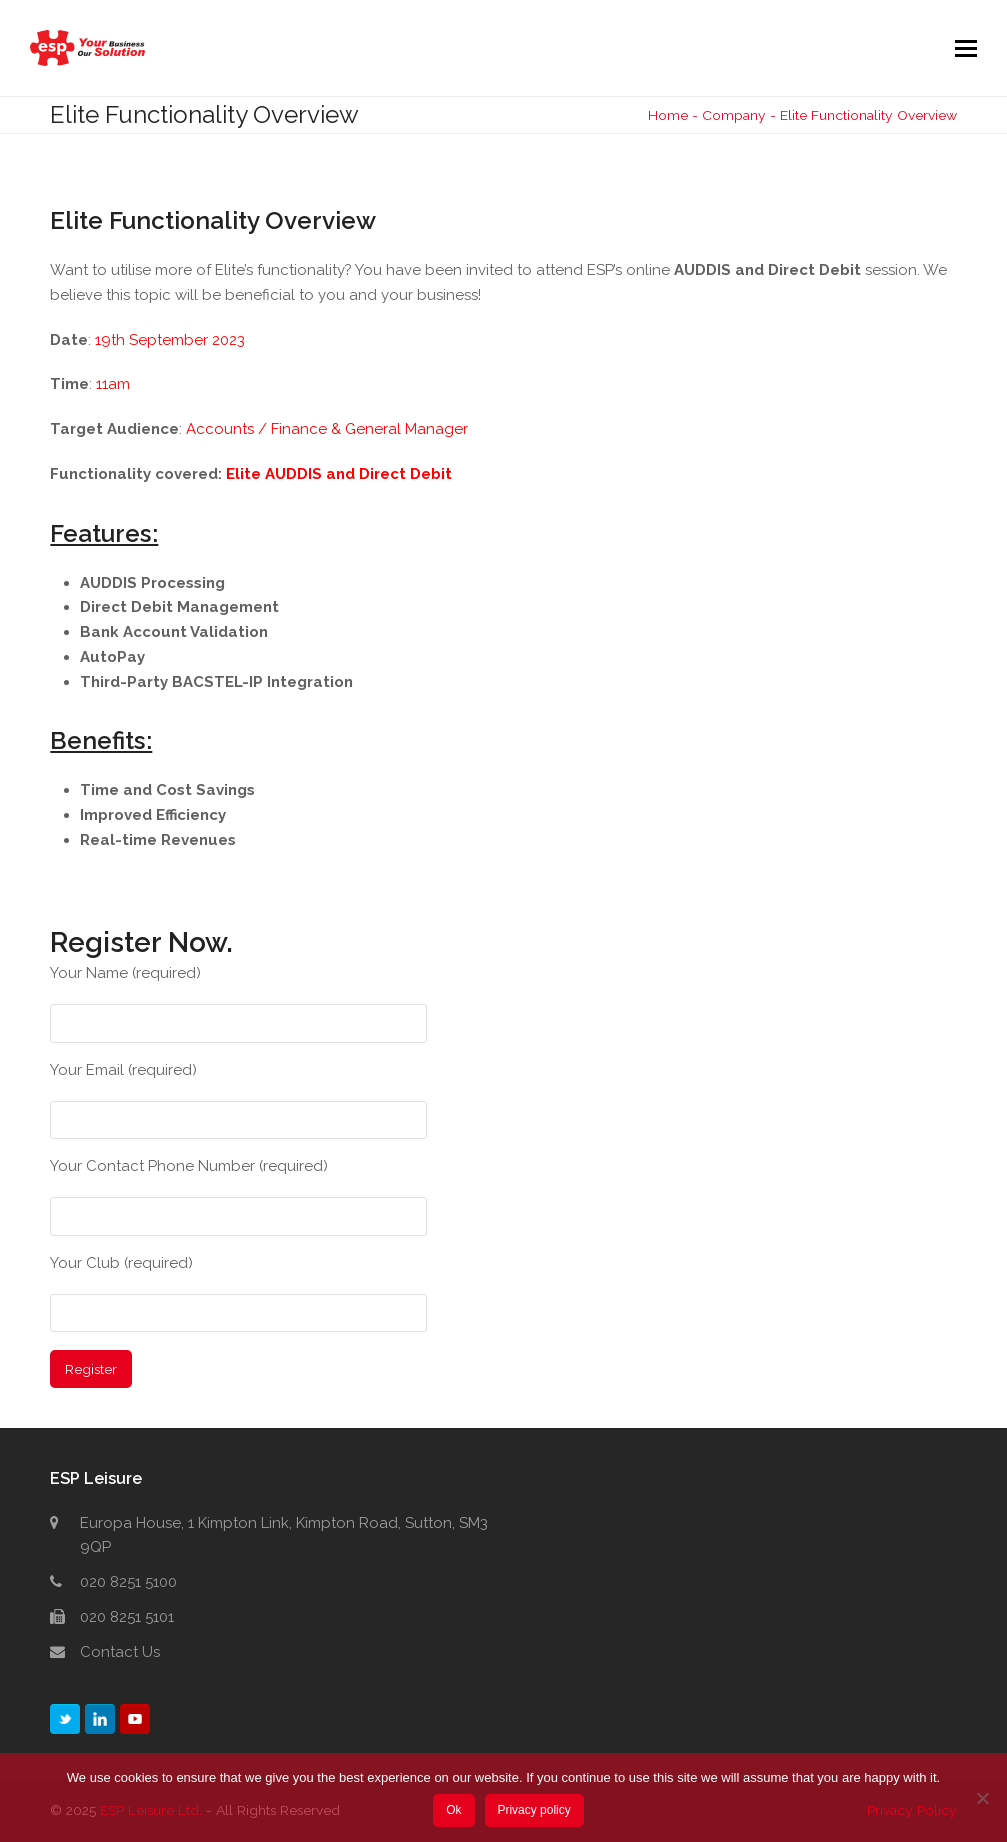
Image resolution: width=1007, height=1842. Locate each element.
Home (668, 115)
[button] (966, 48)
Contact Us (120, 1652)
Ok (453, 1810)
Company (734, 115)
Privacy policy (533, 1810)
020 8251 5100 (128, 1582)
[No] (982, 1798)
